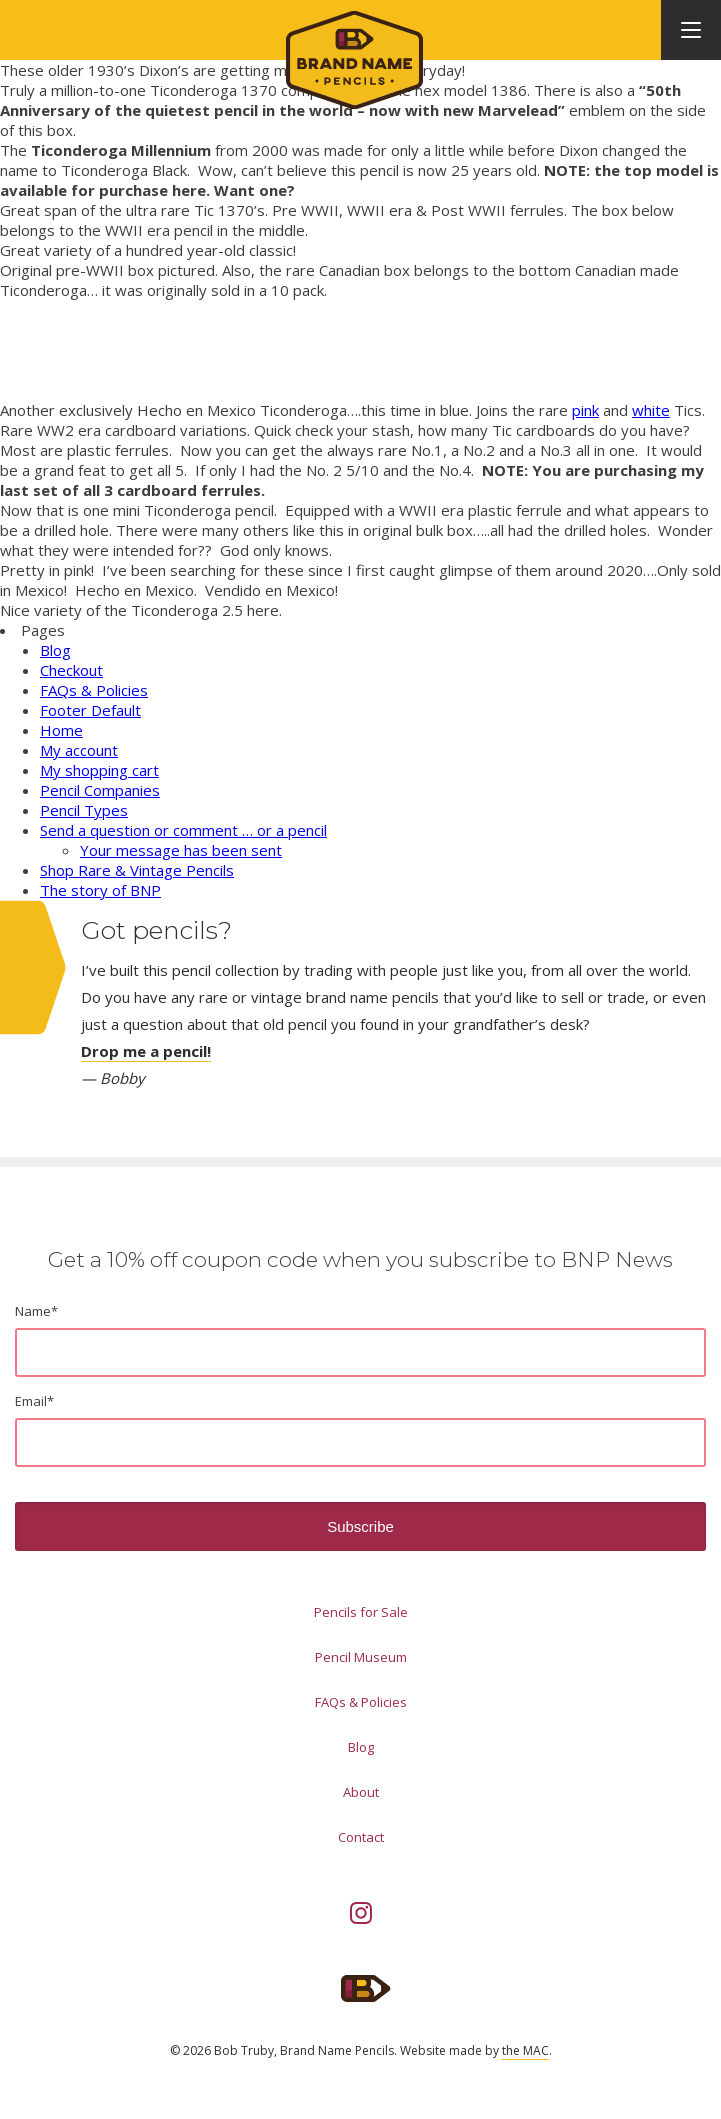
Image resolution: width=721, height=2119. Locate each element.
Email (34, 1401)
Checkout (71, 670)
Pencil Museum (361, 1657)
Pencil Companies (100, 790)
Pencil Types (84, 810)
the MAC (525, 2050)
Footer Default (90, 710)
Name (36, 1311)
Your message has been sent (181, 850)
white (651, 410)
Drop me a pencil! (146, 1051)
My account (79, 750)
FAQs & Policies (94, 690)
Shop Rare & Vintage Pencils (137, 870)
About (361, 1792)
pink (585, 410)
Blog (55, 650)
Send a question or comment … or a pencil (183, 830)
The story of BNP (100, 890)
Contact (361, 1837)
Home (61, 730)
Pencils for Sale (361, 1612)
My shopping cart (99, 770)
